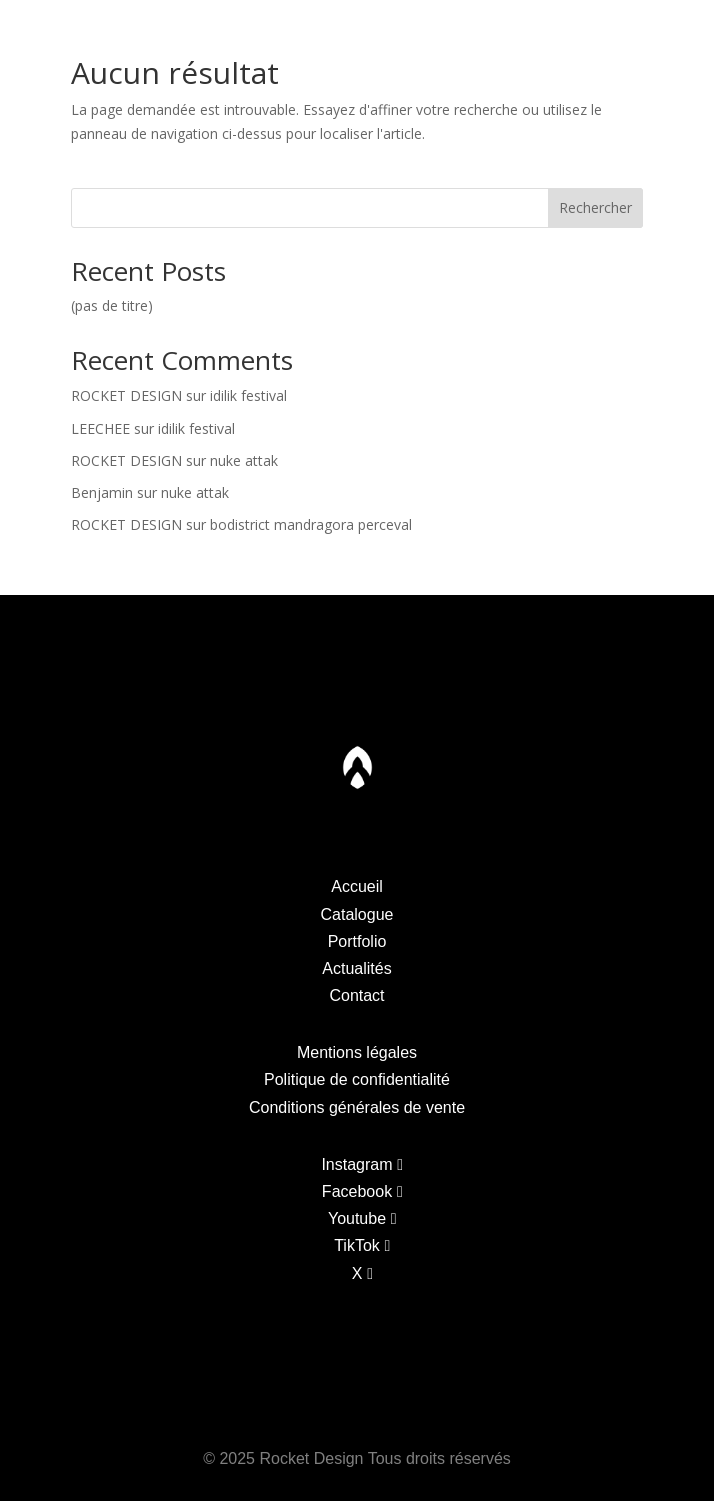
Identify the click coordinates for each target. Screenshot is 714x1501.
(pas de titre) (112, 305)
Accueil (357, 886)
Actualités (356, 968)
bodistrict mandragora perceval (311, 524)
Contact (657, 29)
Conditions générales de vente (357, 1107)
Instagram (356, 1164)
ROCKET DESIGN (126, 395)
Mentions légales (357, 1052)
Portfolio (217, 29)
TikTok (357, 1245)
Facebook (357, 1191)
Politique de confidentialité (357, 1079)
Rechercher (595, 207)
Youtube (357, 1218)
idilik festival (248, 395)
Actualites (507, 29)
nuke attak (244, 460)
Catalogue (64, 29)
